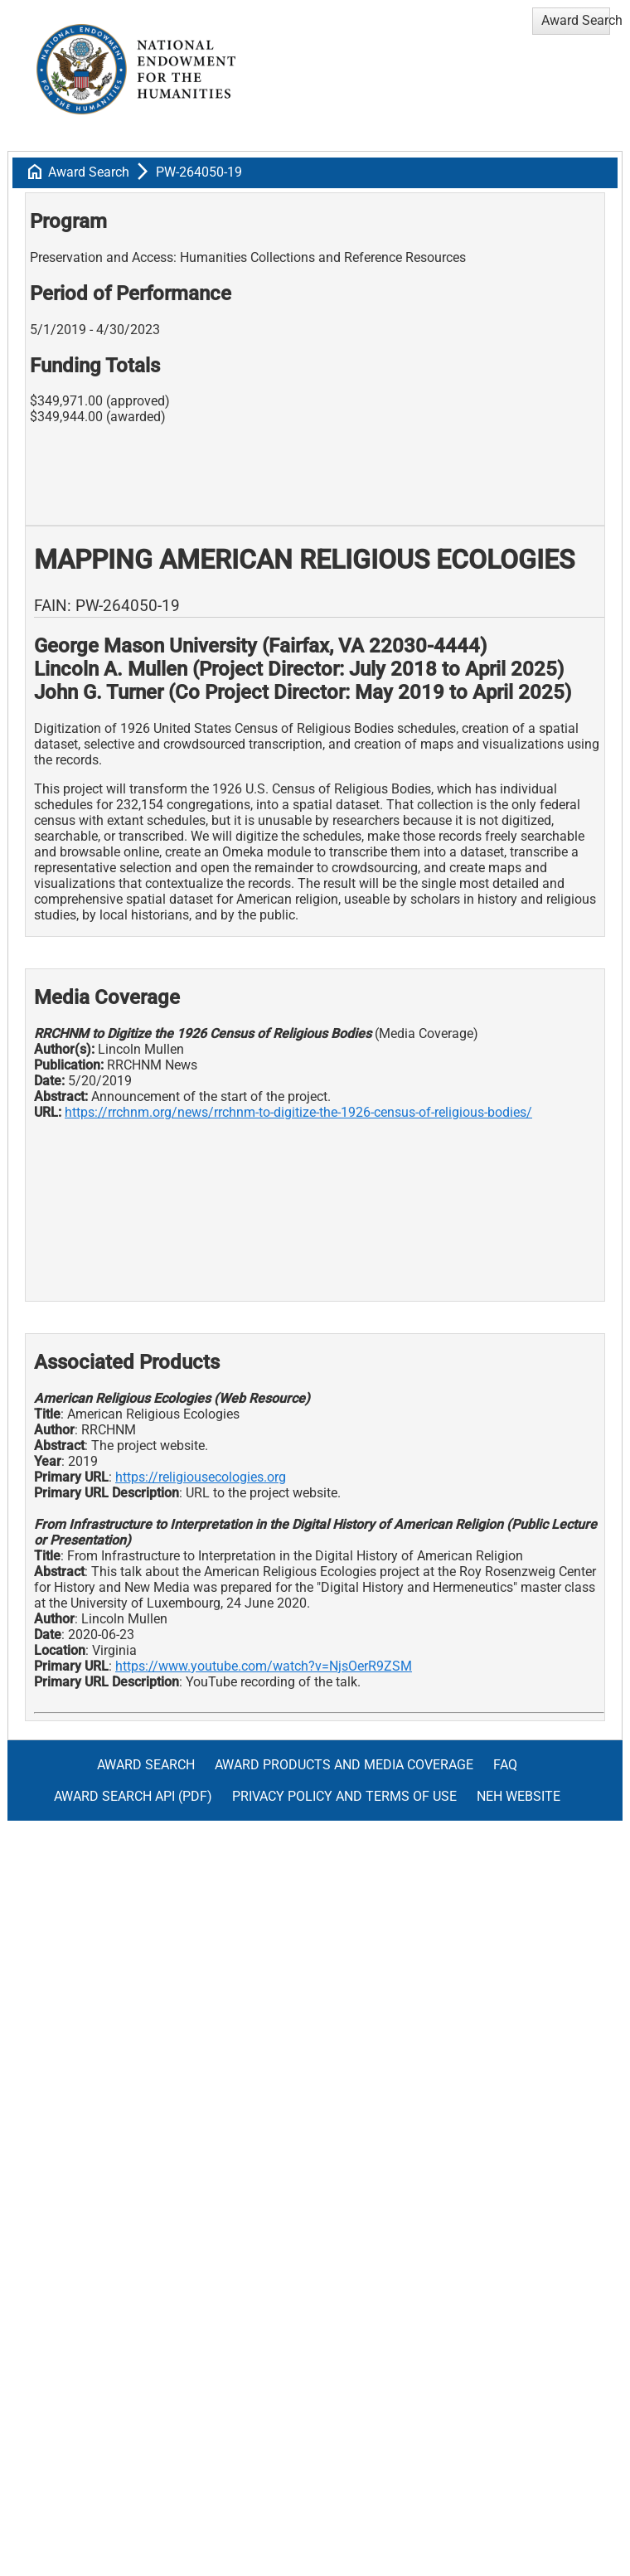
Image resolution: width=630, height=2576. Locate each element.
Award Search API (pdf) (133, 1796)
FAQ (505, 1765)
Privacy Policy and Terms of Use (344, 1796)
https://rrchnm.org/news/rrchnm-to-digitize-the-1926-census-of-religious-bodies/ (298, 1112)
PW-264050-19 (199, 172)
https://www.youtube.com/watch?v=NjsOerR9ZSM (263, 1666)
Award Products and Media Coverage (344, 1765)
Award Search (88, 172)
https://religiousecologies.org (200, 1477)
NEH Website (518, 1796)
